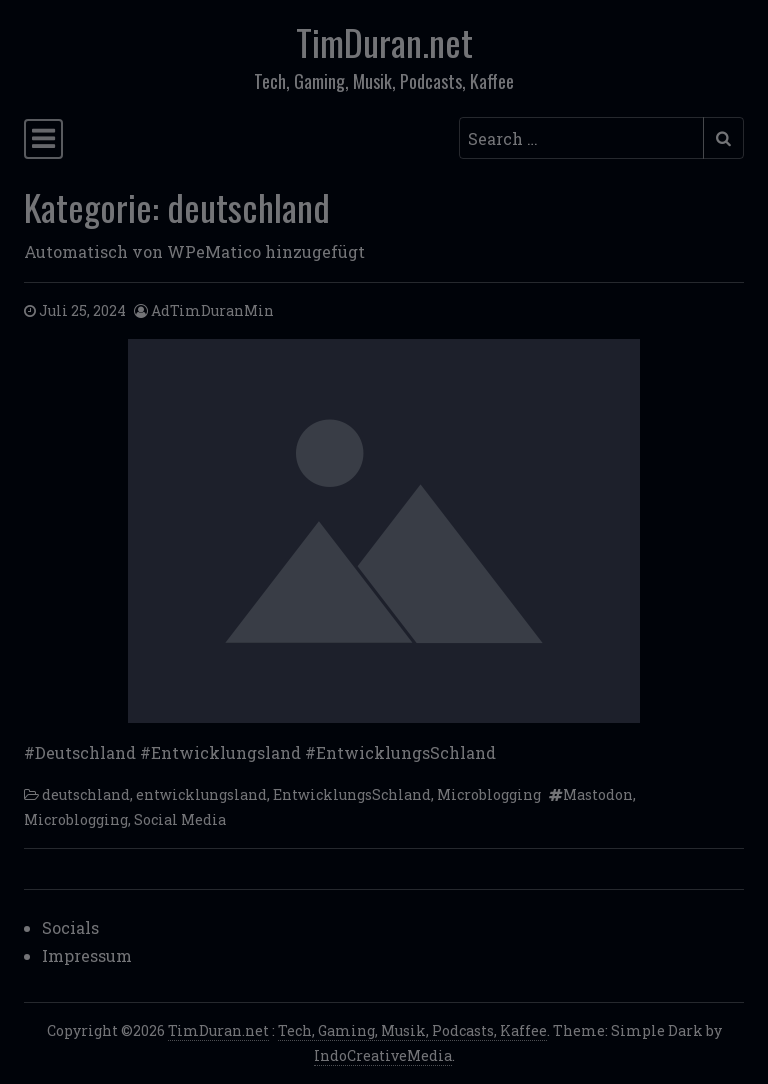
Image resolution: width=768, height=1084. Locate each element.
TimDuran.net (384, 42)
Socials (70, 927)
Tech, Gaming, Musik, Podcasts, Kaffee (412, 1030)
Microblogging (489, 794)
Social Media (180, 819)
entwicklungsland (201, 794)
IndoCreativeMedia (383, 1055)
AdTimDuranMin (212, 310)
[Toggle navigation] (43, 139)
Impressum (87, 955)
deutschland (86, 794)
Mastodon (598, 794)
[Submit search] (723, 138)
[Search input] (581, 138)
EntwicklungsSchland (352, 794)
